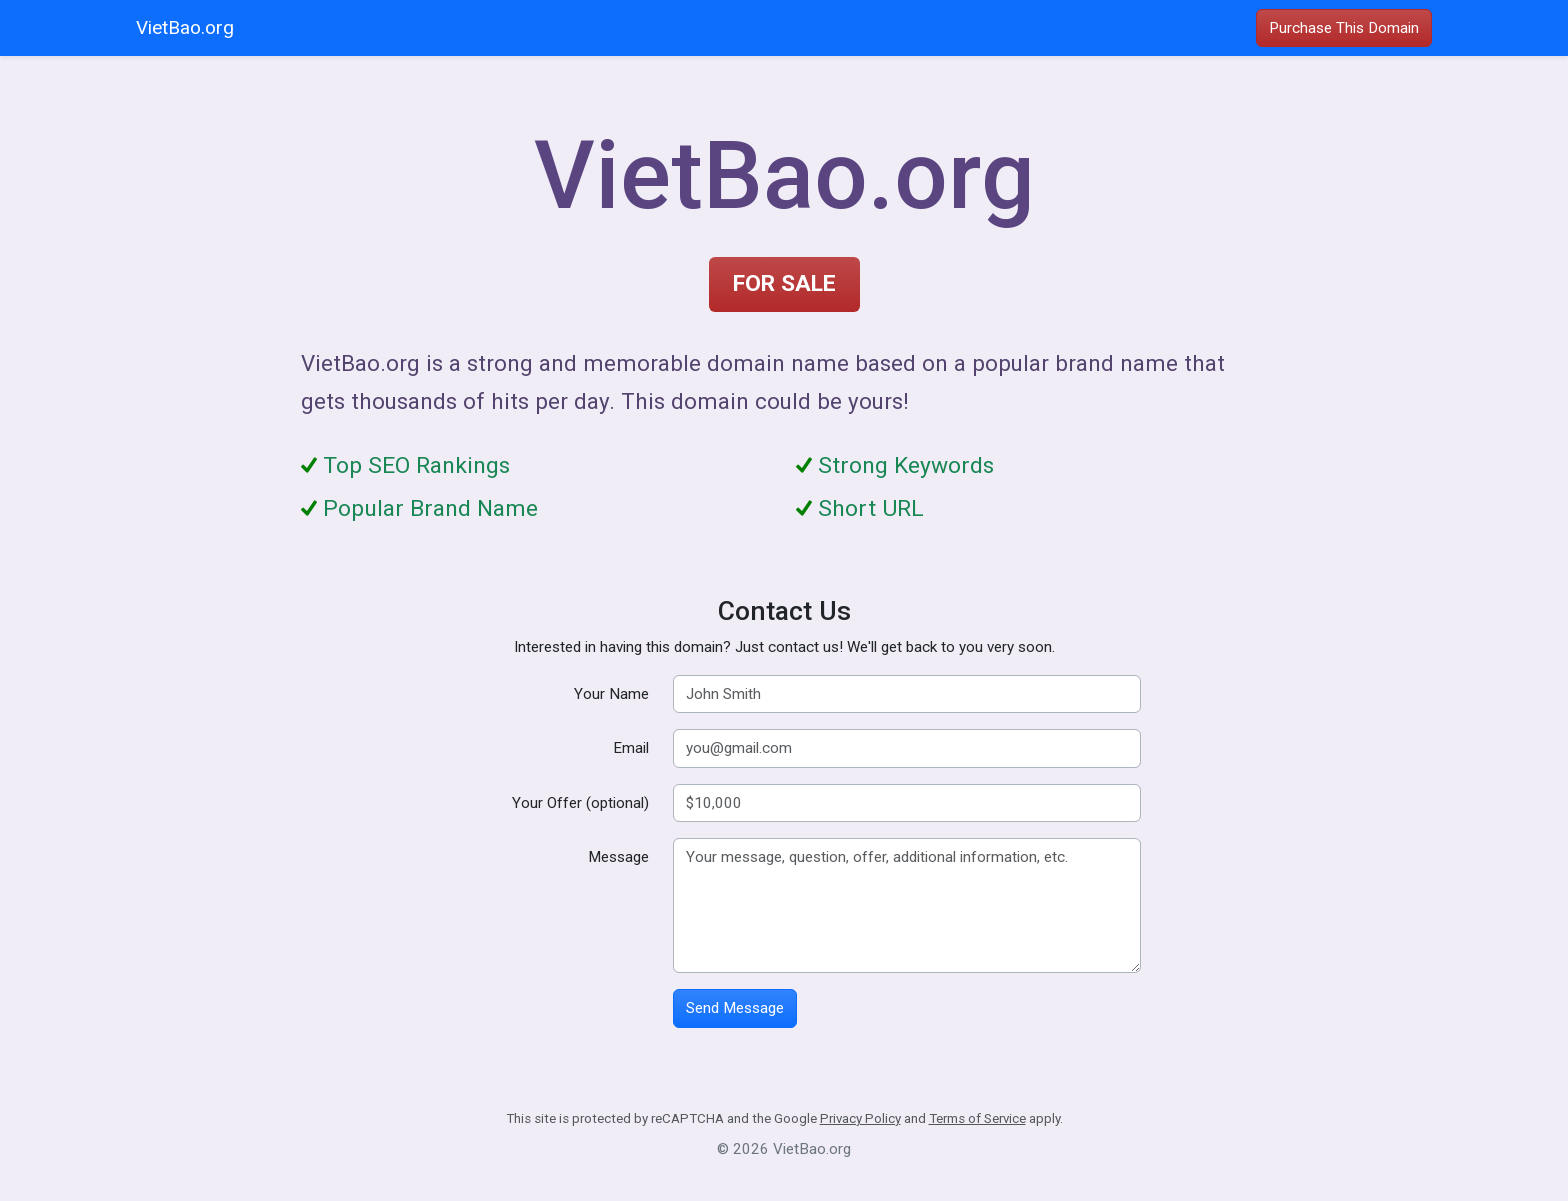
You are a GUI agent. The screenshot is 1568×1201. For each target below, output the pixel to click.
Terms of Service (977, 1118)
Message (618, 857)
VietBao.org (185, 27)
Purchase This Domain (1344, 28)
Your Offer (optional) (580, 803)
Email (631, 748)
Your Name (611, 694)
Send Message (735, 1008)
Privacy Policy (860, 1118)
